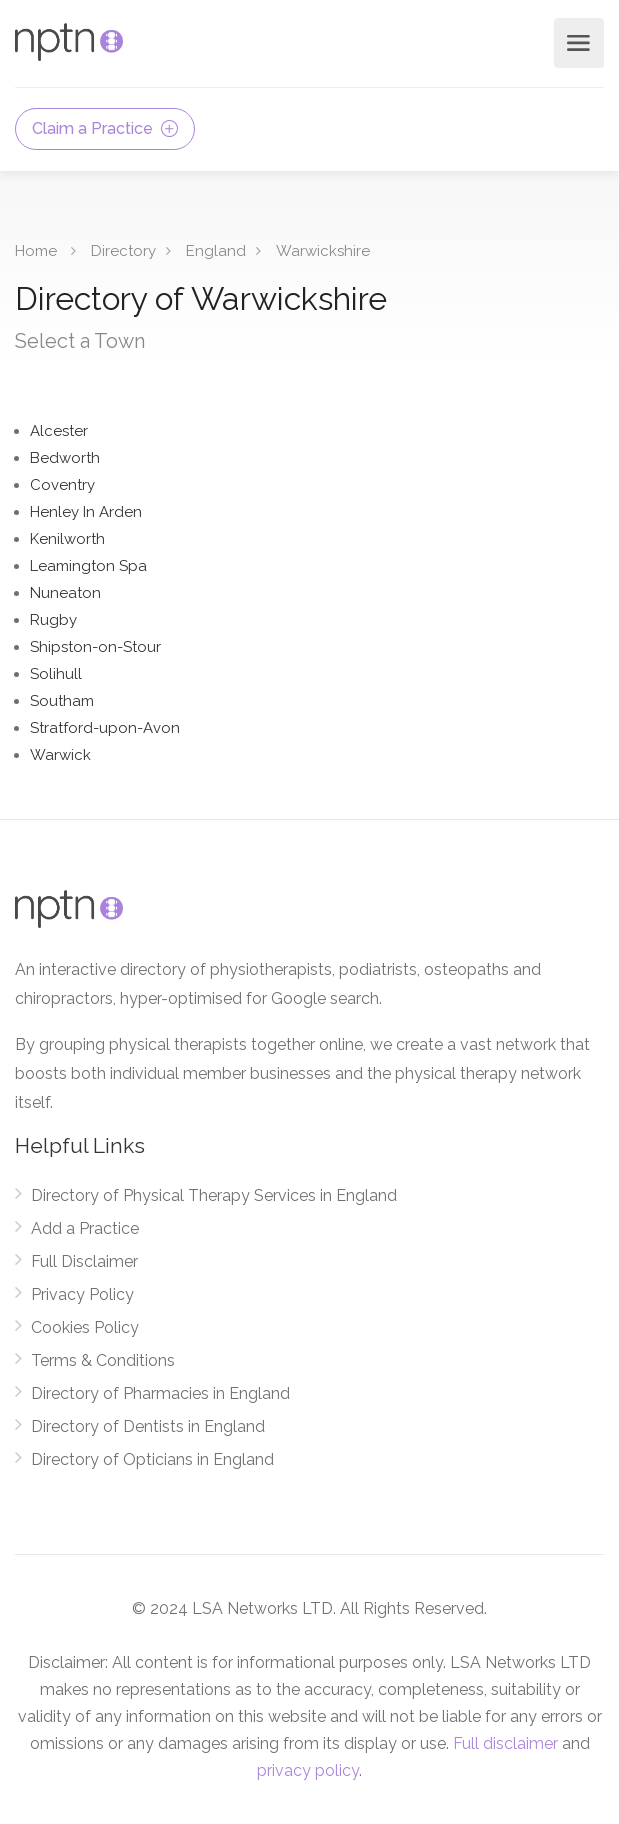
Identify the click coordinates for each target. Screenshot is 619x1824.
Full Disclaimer (84, 1261)
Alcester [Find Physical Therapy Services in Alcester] (59, 431)
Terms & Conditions (103, 1360)
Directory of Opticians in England (152, 1459)
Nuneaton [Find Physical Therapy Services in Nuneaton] (65, 593)
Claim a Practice (105, 128)
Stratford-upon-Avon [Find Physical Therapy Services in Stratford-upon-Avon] (105, 728)
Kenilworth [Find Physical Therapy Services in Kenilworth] (67, 539)
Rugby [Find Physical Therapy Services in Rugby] (53, 620)
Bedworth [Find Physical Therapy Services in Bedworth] (65, 458)
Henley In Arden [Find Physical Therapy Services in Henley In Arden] (86, 512)
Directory (123, 251)
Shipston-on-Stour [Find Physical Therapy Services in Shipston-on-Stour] (95, 647)
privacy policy (308, 1770)
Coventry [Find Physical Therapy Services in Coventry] (62, 485)
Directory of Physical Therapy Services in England (214, 1195)
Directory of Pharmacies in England (160, 1393)
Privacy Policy (82, 1294)
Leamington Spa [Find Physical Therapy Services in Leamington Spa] (88, 566)
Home (36, 251)
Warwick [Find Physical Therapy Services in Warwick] (60, 755)
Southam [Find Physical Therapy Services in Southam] (62, 701)
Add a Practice (85, 1228)
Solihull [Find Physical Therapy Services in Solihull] (56, 674)
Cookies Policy (85, 1327)
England (216, 251)
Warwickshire (323, 251)
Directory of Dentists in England (148, 1426)
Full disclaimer (505, 1743)
